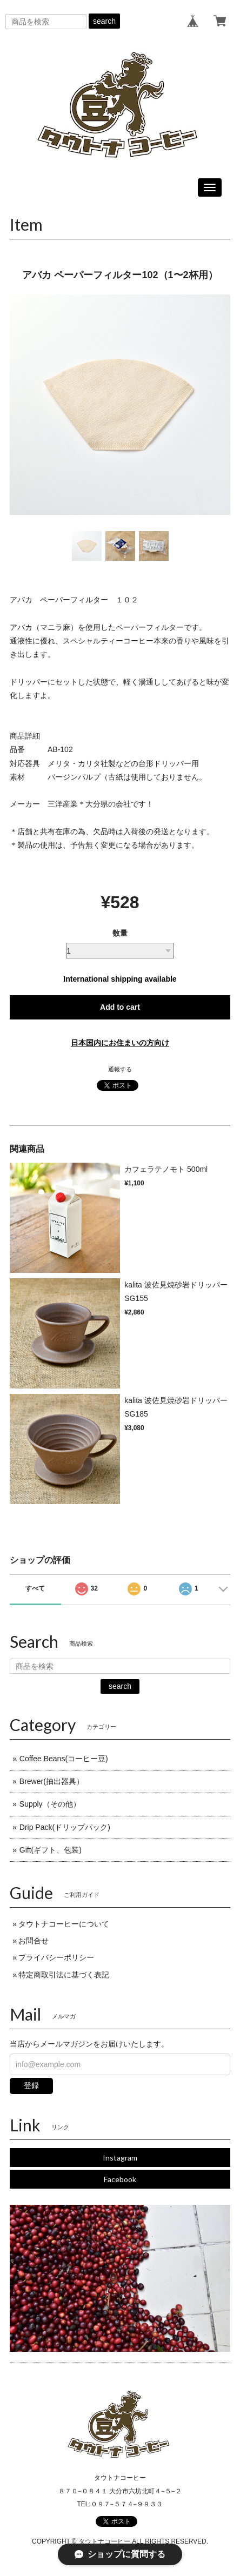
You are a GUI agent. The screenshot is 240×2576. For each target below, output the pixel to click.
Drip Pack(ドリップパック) (64, 1827)
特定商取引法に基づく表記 (63, 1974)
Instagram (120, 2157)
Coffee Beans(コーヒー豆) (63, 1758)
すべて (35, 1588)
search (104, 21)
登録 (31, 2085)
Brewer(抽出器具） (51, 1781)
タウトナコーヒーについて (63, 1924)
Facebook (120, 2179)
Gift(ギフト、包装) (50, 1850)
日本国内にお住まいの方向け (120, 1042)
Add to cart (120, 1007)
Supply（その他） (50, 1804)
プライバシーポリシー (56, 1957)
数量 (120, 933)
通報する (120, 1069)
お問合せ (33, 1940)
